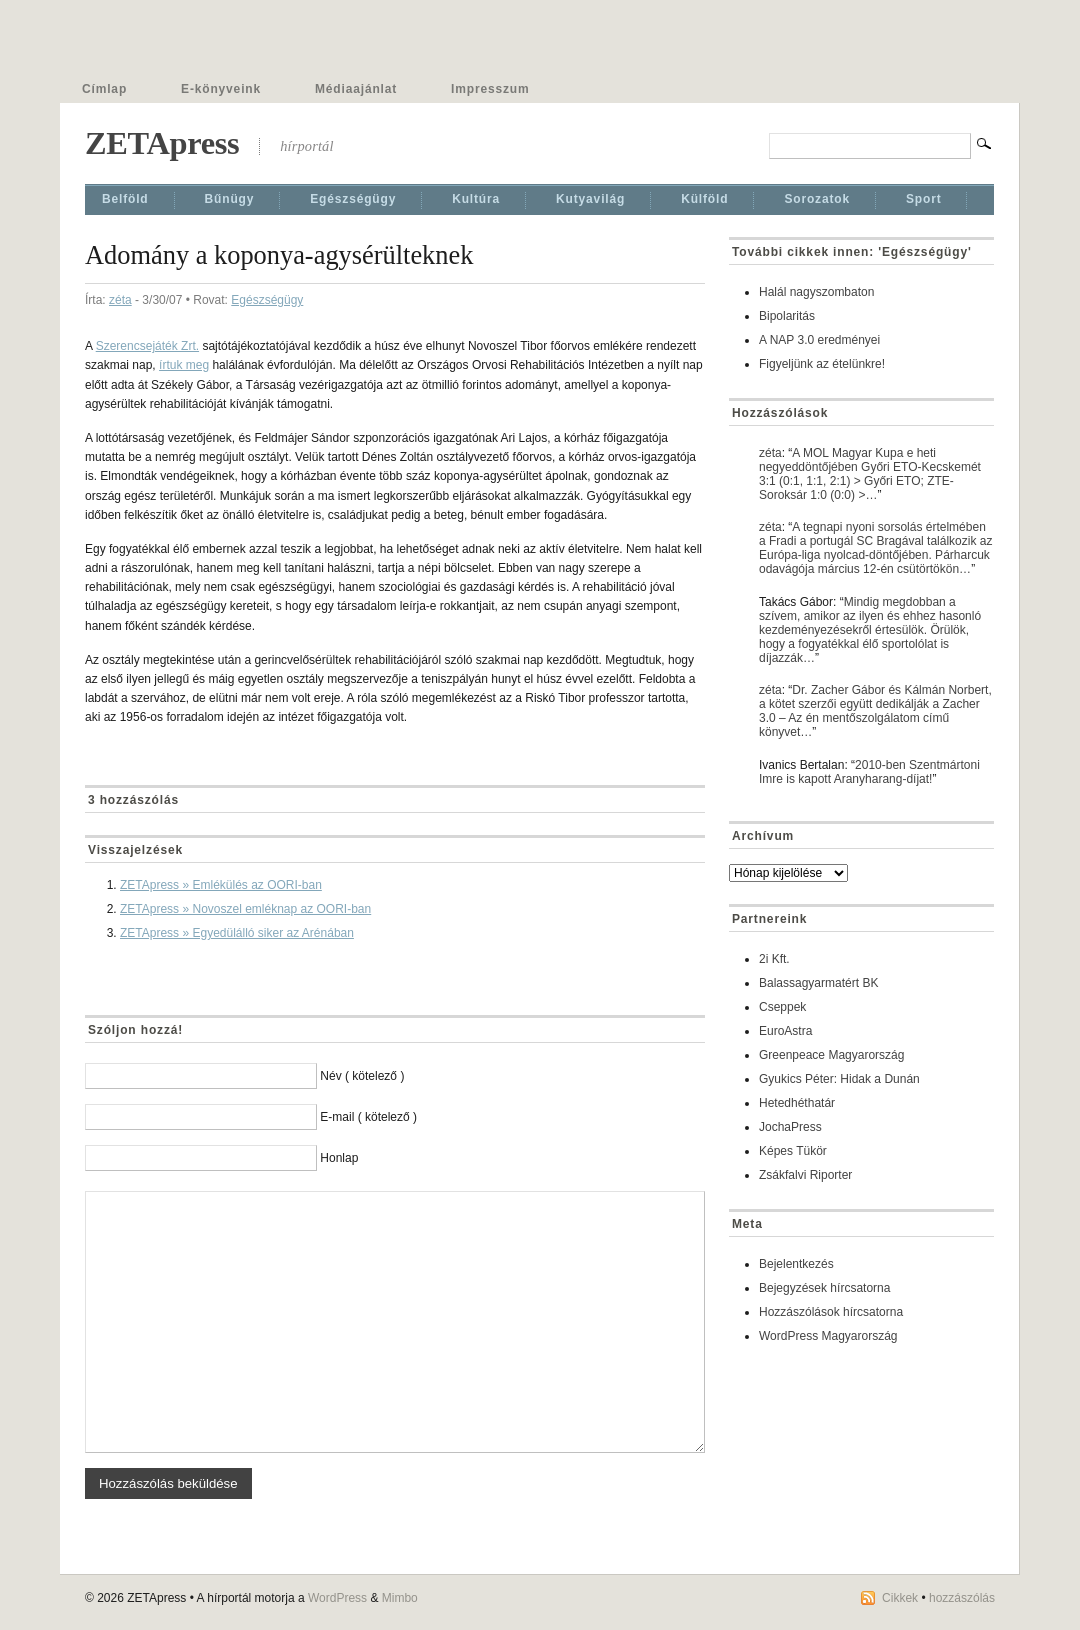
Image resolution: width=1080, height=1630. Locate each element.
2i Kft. (774, 959)
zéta (120, 300)
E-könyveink (221, 89)
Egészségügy (353, 199)
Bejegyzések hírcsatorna (824, 1288)
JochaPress (790, 1127)
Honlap (339, 1158)
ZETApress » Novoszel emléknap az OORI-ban (245, 909)
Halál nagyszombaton (816, 292)
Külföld (704, 199)
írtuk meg (184, 365)
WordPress (337, 1598)
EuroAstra (785, 1031)
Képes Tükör (793, 1151)
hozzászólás (962, 1598)
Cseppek (782, 1007)
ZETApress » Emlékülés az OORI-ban (221, 885)
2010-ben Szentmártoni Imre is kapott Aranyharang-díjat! (869, 772)
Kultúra (476, 199)
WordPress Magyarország (828, 1336)
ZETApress (162, 143)
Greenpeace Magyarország (831, 1055)
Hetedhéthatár (797, 1103)
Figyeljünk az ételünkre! (822, 364)
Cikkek (900, 1598)
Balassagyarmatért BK (818, 983)
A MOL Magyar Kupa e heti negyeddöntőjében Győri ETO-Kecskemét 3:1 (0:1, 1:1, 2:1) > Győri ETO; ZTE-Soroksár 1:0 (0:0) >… (870, 474)
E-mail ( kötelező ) (368, 1117)
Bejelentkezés (796, 1264)
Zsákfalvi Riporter (805, 1175)
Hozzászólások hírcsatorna (831, 1312)
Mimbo (400, 1598)
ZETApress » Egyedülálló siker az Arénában (237, 933)
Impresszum (490, 89)
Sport (924, 199)
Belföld (125, 199)
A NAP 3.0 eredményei (819, 340)
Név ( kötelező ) (362, 1076)
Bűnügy (230, 199)
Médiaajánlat (356, 89)
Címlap (104, 89)
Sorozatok (817, 199)
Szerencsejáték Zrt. (147, 346)
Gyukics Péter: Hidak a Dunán (839, 1079)
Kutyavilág (590, 199)
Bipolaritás (787, 316)
